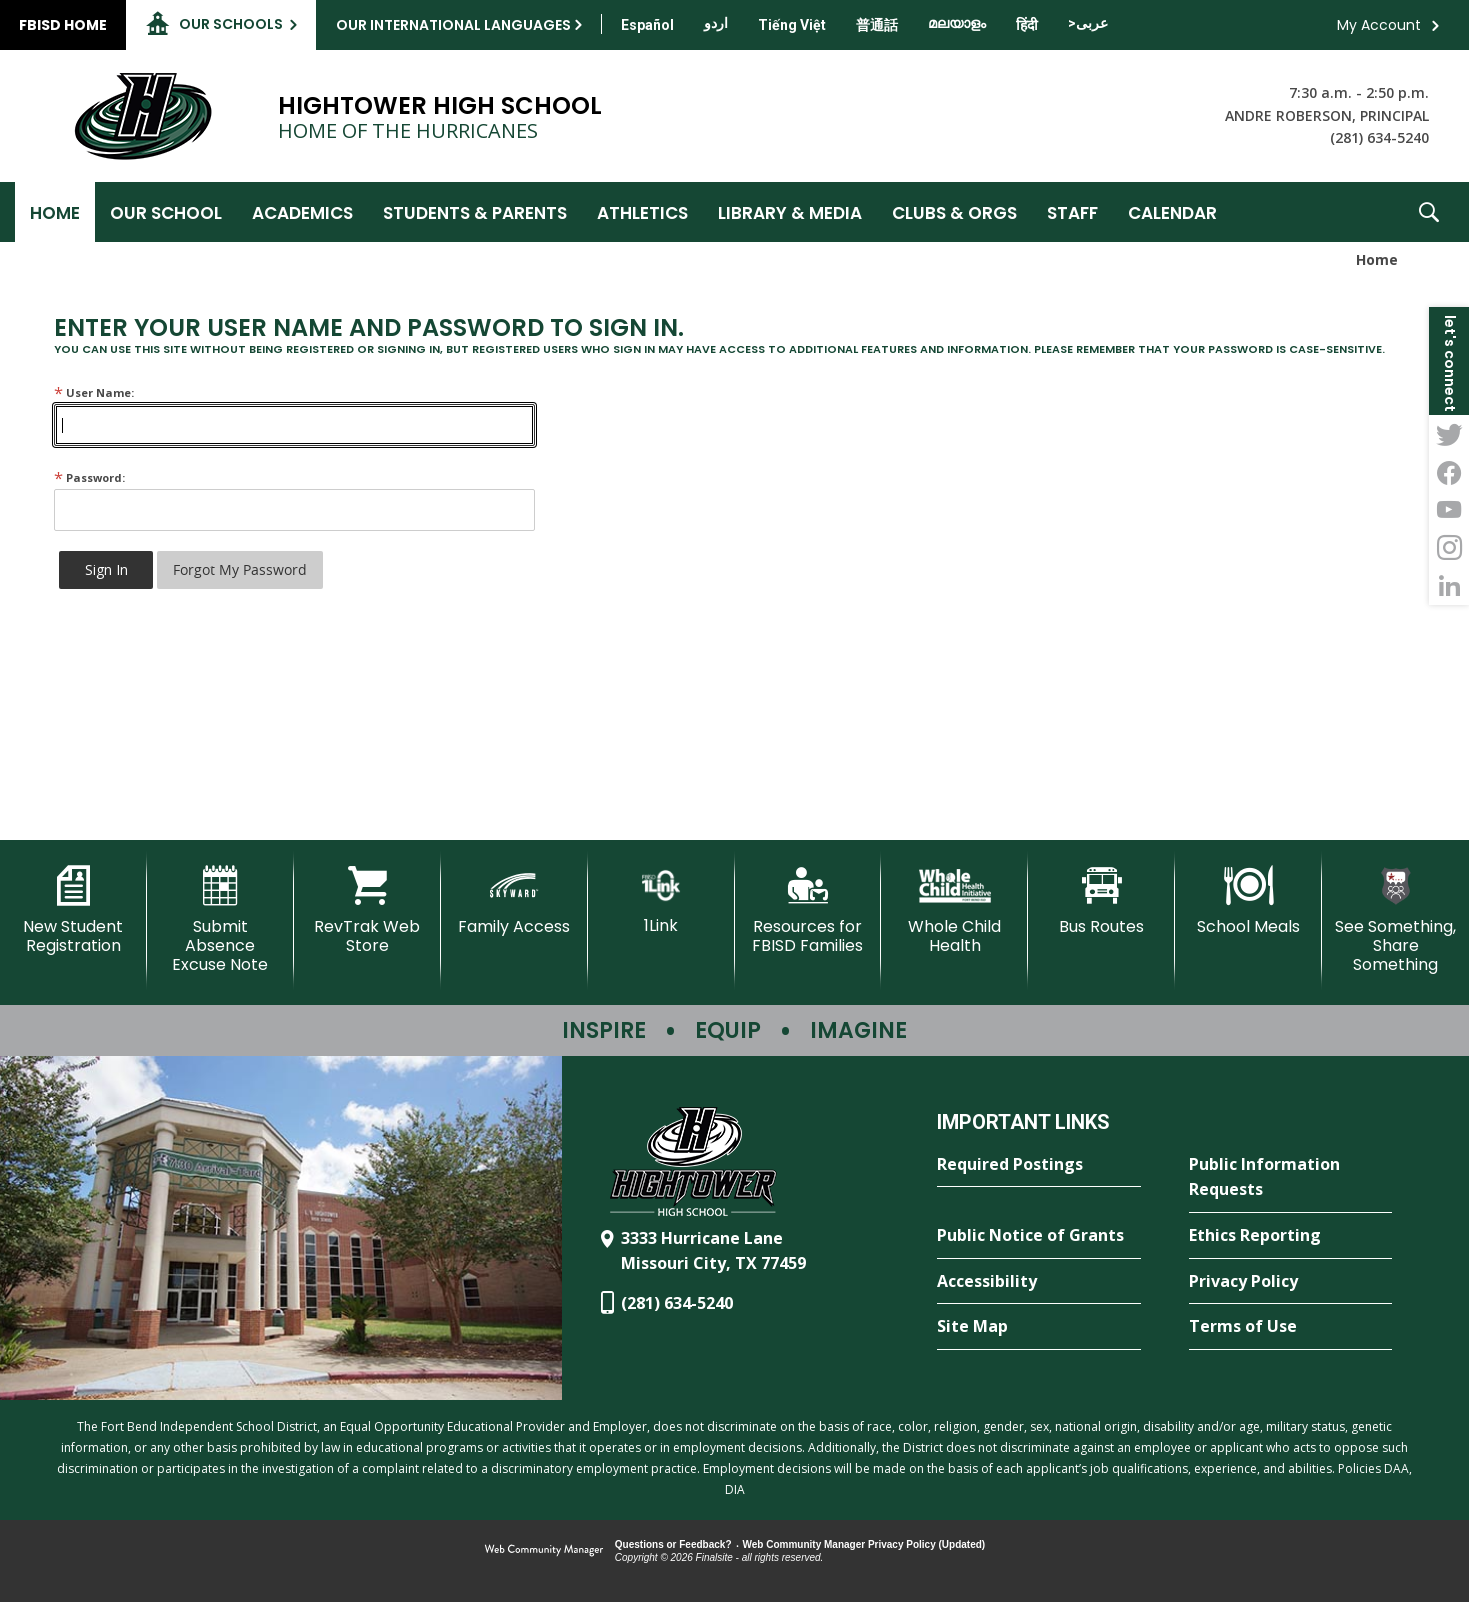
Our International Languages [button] (453, 25)
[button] (1429, 212)
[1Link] (661, 900)
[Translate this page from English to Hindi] (1027, 25)
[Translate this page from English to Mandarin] (877, 25)
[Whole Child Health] (954, 910)
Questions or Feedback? (673, 1544)
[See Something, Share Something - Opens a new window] (1395, 920)
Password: (89, 477)
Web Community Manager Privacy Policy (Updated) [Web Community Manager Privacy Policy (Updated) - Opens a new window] (864, 1544)
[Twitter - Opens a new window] (1449, 434)
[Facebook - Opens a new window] (1449, 472)
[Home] (55, 212)
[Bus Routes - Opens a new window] (1101, 901)
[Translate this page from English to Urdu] (716, 23)
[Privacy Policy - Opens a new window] (1290, 1282)
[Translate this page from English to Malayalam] (957, 23)
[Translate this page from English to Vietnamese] (792, 25)
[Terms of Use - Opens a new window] (1290, 1327)
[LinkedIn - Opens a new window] (1449, 586)
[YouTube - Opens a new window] (1449, 510)
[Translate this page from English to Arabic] (1088, 23)
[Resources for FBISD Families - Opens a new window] (808, 910)
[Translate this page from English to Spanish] (647, 25)
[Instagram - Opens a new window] (1449, 548)
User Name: (94, 392)
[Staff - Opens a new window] (1072, 212)
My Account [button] (1379, 25)
